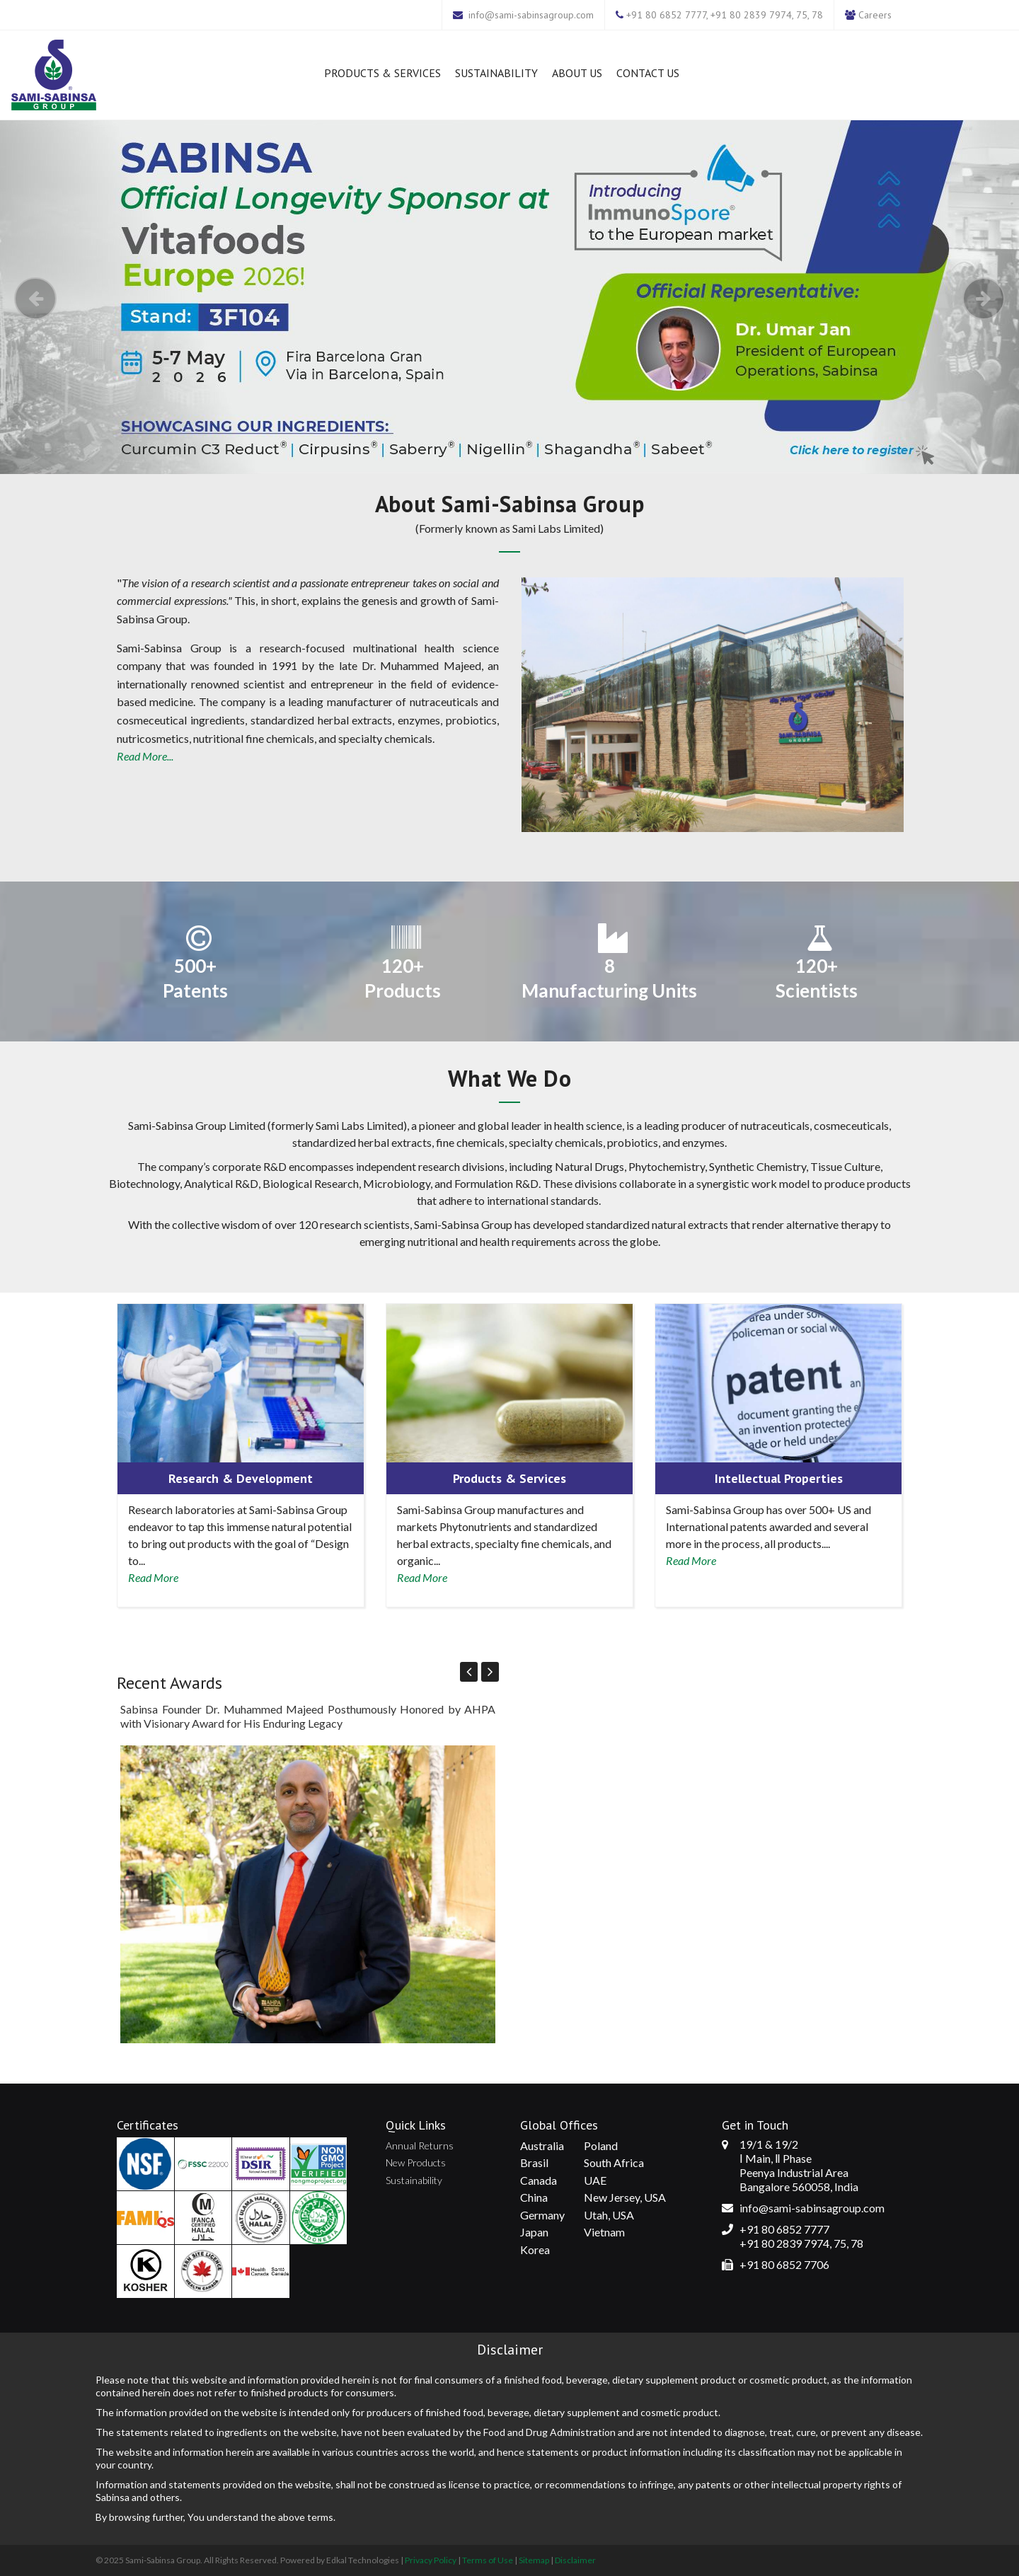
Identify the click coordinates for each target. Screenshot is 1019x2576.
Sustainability (496, 73)
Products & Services (382, 73)
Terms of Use (487, 2560)
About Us (577, 73)
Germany (542, 2215)
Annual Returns (420, 2145)
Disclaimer (575, 2560)
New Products (416, 2162)
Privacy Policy (430, 2560)
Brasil (534, 2162)
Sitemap (534, 2560)
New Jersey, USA (625, 2197)
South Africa (614, 2162)
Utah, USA (609, 2215)
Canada (538, 2180)
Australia (542, 2145)
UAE (595, 2180)
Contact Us (647, 73)
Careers (875, 14)
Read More (153, 1577)
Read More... (145, 756)
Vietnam (604, 2232)
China (534, 2197)
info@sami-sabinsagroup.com (531, 14)
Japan (534, 2232)
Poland (601, 2145)
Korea (535, 2249)
